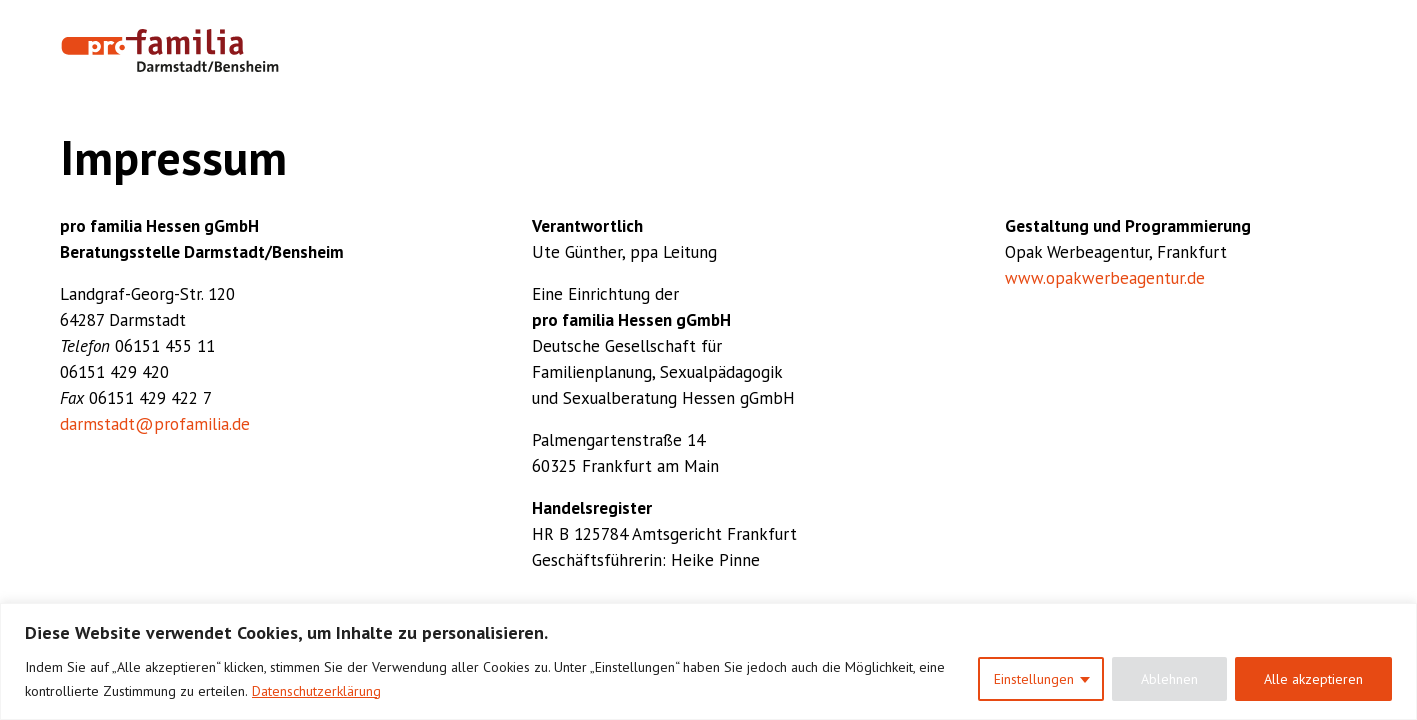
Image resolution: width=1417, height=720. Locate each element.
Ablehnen (1169, 679)
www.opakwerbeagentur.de (1105, 278)
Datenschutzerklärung (316, 691)
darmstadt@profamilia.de (155, 424)
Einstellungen (1034, 679)
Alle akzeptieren (1313, 679)
